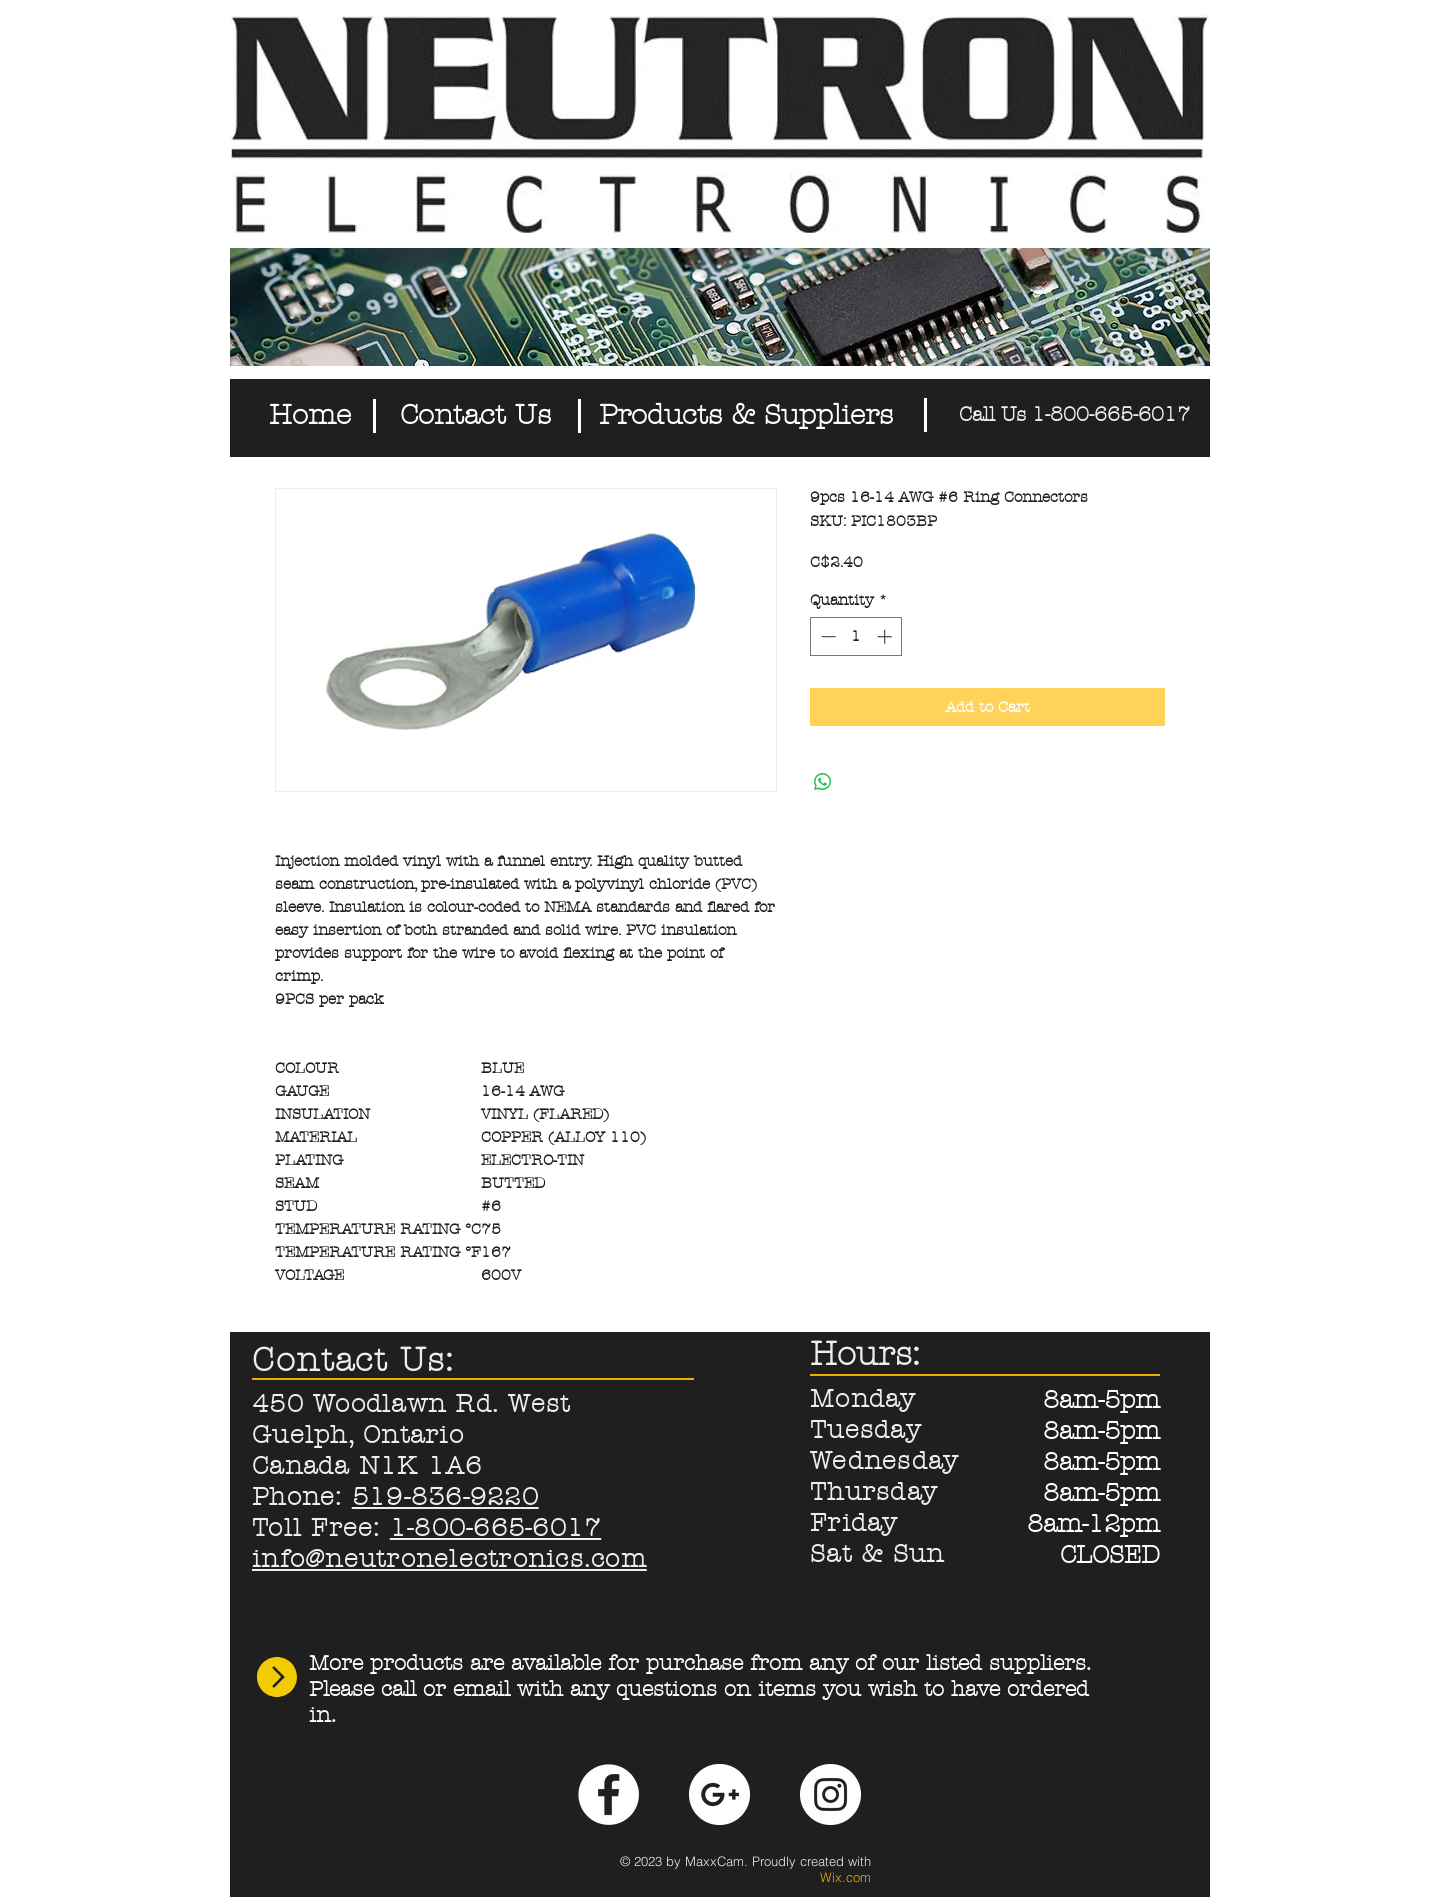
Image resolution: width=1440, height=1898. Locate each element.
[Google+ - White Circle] (719, 1794)
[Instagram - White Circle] (830, 1794)
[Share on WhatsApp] (823, 782)
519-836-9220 (445, 1497)
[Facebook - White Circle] (608, 1794)
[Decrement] (826, 636)
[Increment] (886, 636)
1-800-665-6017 (496, 1528)
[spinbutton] (856, 636)
